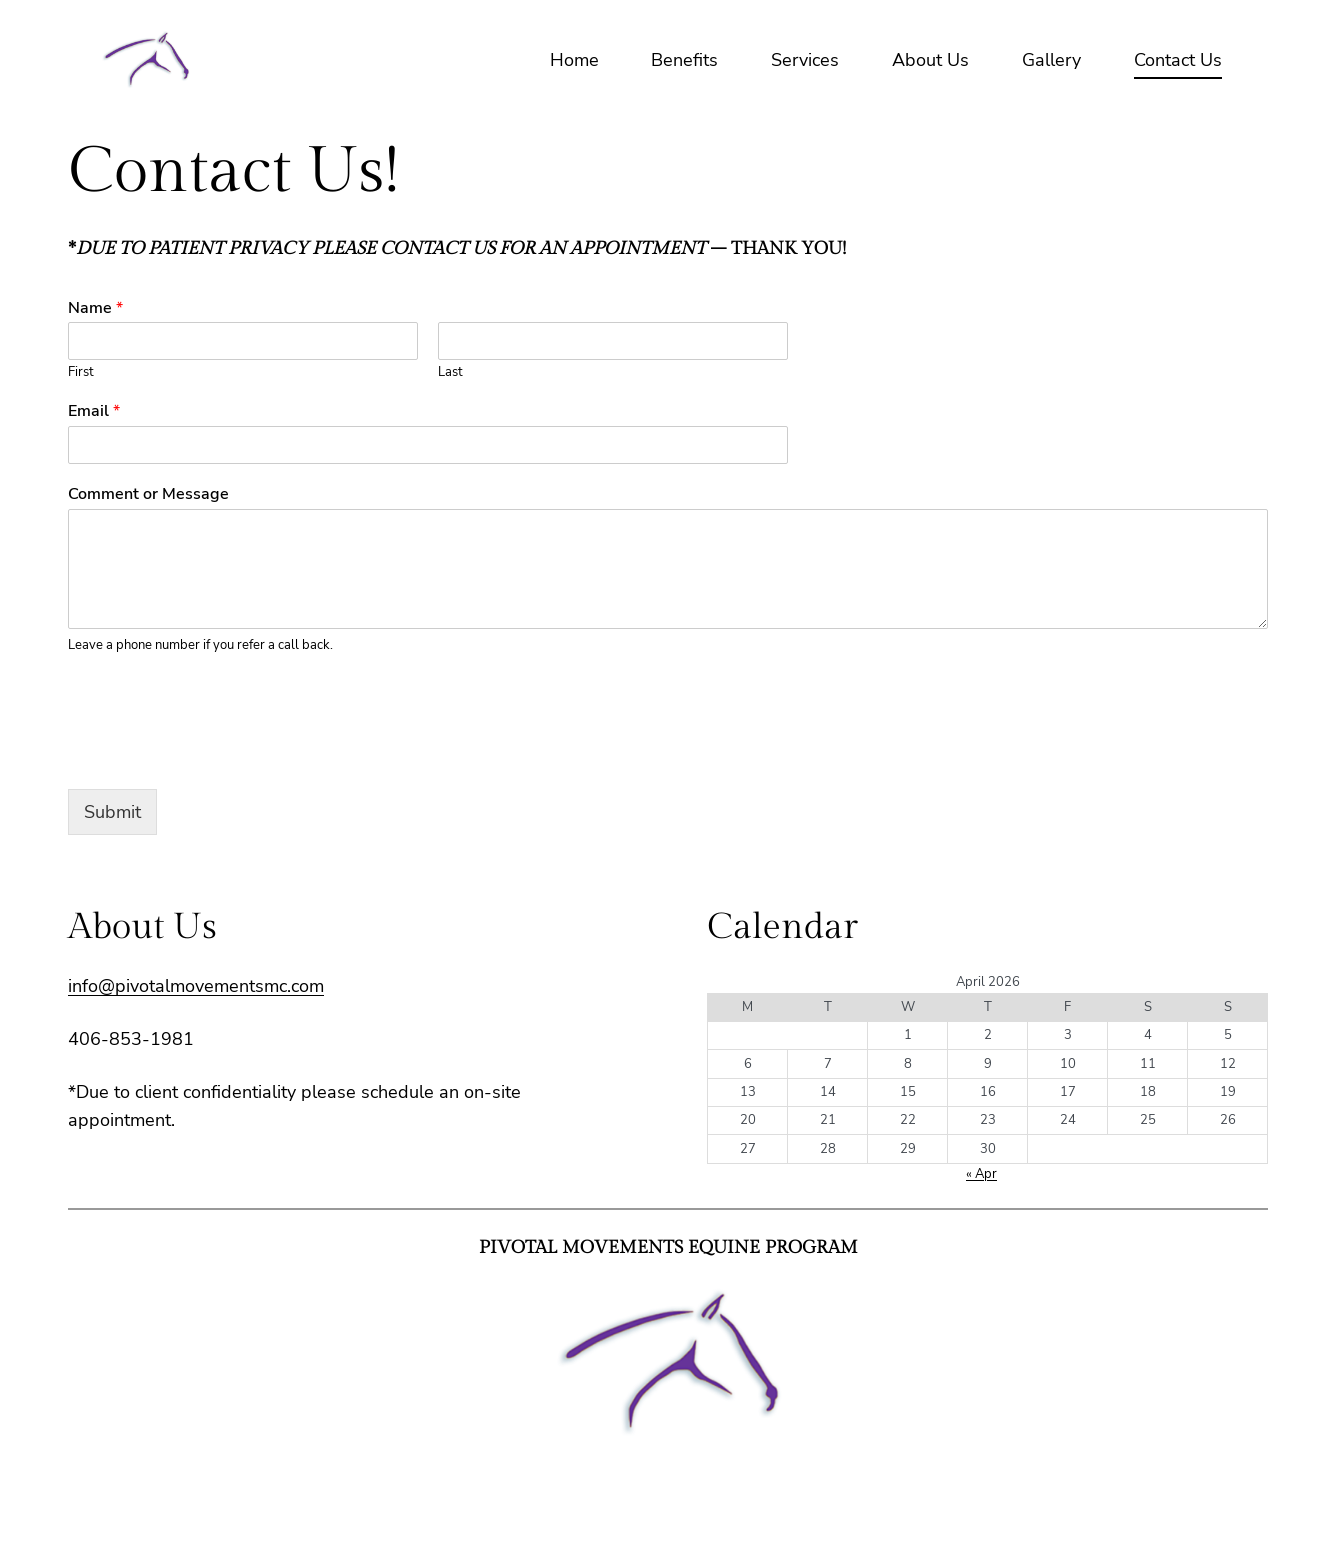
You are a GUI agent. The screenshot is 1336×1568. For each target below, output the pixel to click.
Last (450, 372)
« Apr (981, 1174)
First (81, 372)
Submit (112, 812)
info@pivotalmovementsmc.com (196, 986)
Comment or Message (148, 494)
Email (94, 411)
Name (95, 308)
